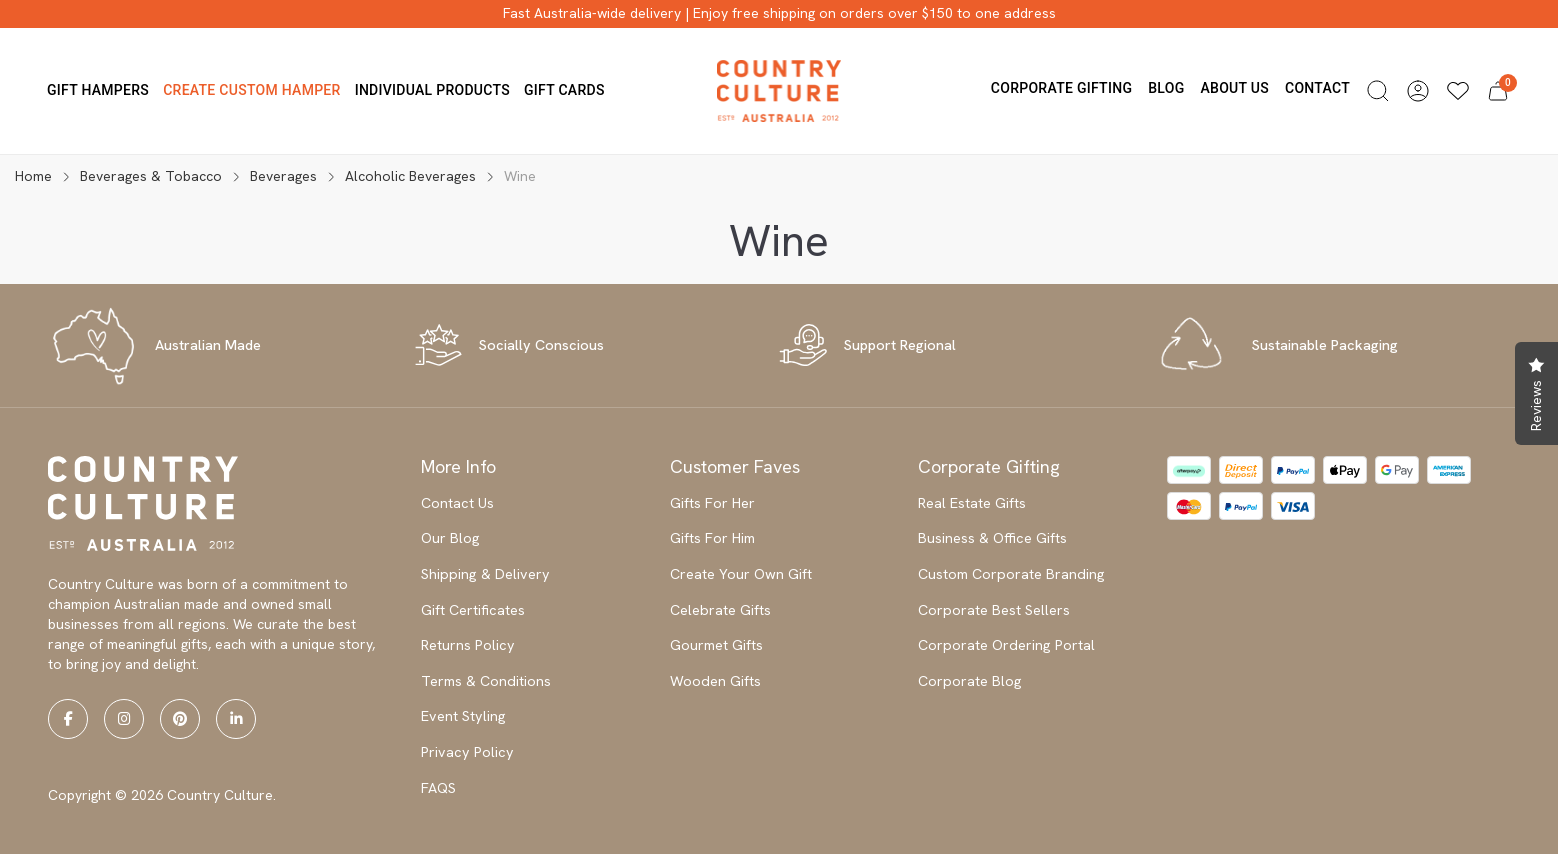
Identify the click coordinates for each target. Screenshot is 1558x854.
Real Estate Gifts (972, 503)
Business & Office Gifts (992, 538)
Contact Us (457, 503)
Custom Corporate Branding (1011, 574)
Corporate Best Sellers (994, 610)
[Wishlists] (1458, 91)
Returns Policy (468, 645)
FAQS (438, 788)
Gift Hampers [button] (98, 90)
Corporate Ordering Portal (1006, 645)
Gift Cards (564, 90)
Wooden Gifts (715, 681)
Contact (1317, 88)
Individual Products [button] (432, 90)
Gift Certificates (473, 610)
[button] (1378, 91)
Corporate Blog (970, 681)
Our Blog (450, 538)
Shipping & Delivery (485, 574)
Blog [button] (1166, 88)
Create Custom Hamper (252, 90)
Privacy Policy (467, 752)
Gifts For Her (712, 503)
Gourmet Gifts (716, 645)
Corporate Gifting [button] (1061, 88)
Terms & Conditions (486, 681)
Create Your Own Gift (741, 574)
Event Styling (463, 716)
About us (1234, 88)
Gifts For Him (712, 538)
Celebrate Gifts (720, 610)
